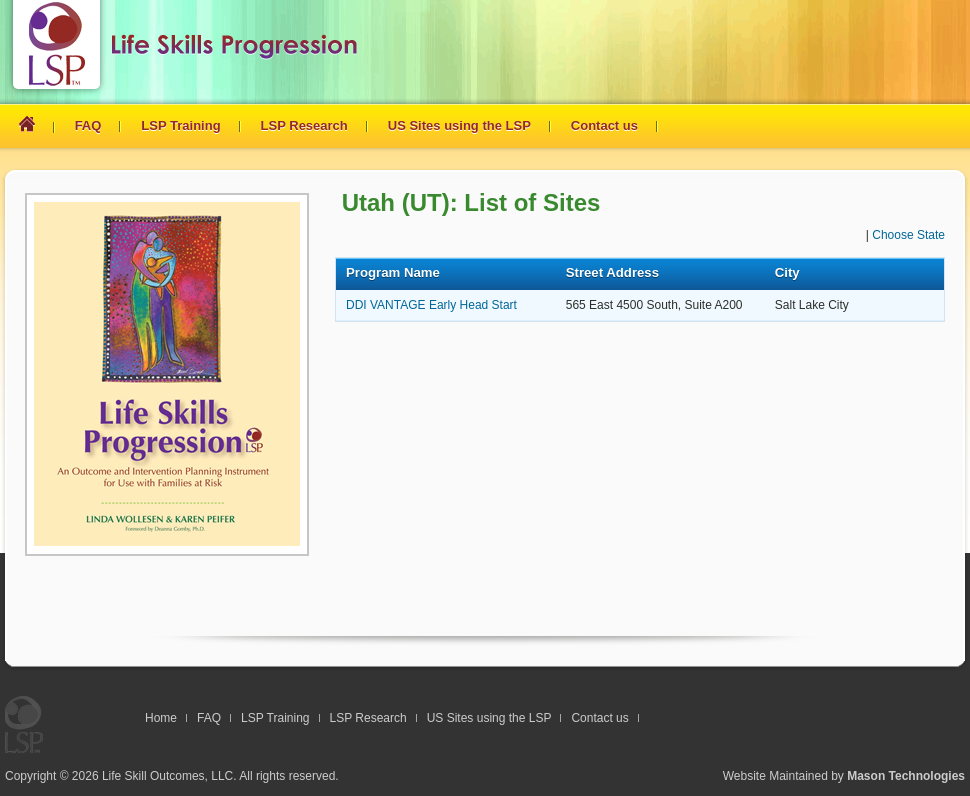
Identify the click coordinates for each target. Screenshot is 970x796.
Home (161, 718)
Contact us (604, 125)
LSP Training (180, 125)
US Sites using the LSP (459, 125)
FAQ (88, 125)
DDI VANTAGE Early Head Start (431, 305)
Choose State (908, 235)
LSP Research (304, 125)
